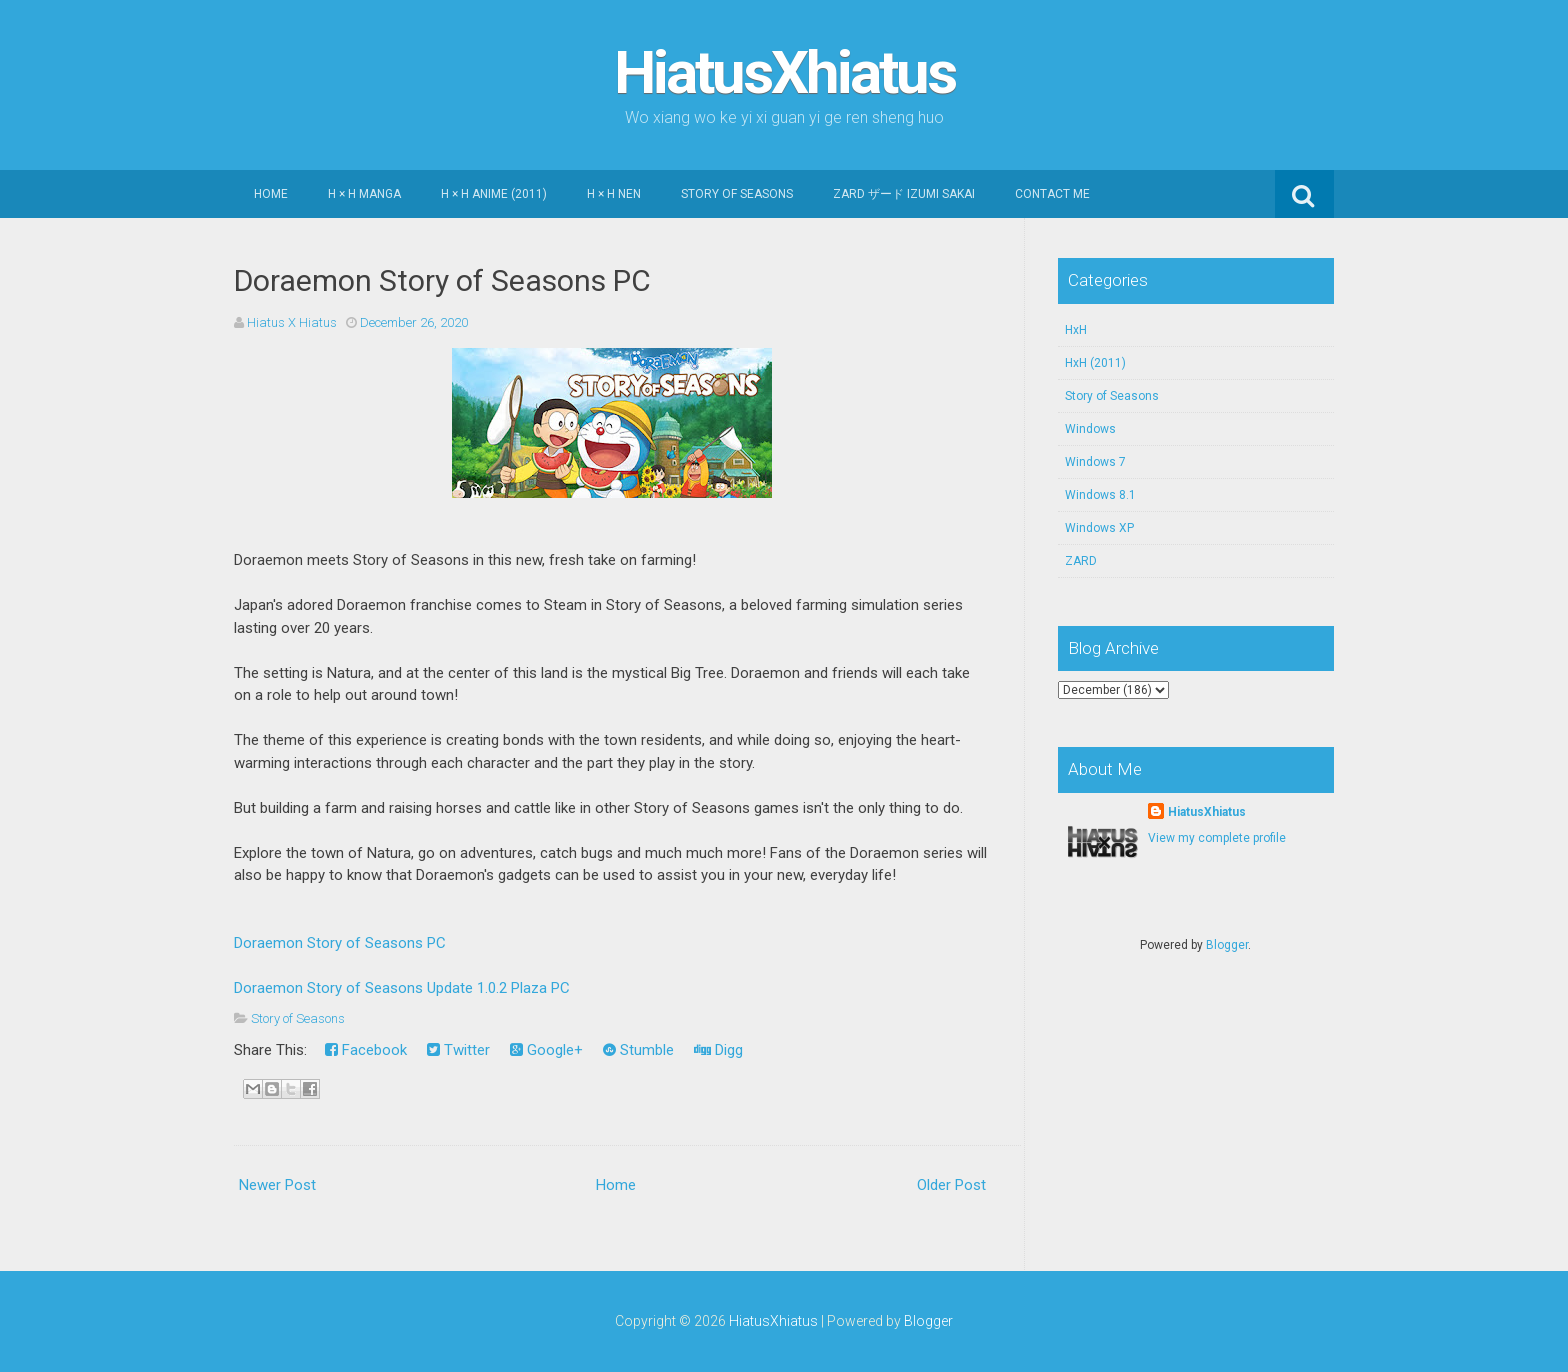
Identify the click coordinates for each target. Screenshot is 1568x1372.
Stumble (638, 1050)
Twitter (458, 1050)
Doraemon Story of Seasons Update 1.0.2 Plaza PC (402, 988)
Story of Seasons (737, 194)
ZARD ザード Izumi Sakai (904, 194)
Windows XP (1099, 528)
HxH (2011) (1095, 363)
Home (271, 194)
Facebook (366, 1050)
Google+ (546, 1050)
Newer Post (277, 1185)
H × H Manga (364, 194)
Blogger (1227, 945)
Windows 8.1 (1100, 495)
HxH (1076, 330)
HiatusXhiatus (784, 72)
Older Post (951, 1185)
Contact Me (1052, 194)
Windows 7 (1095, 462)
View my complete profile (1217, 838)
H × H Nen (614, 194)
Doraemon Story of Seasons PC (442, 280)
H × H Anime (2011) (494, 194)
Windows (1090, 429)
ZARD (1081, 561)
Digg (718, 1050)
